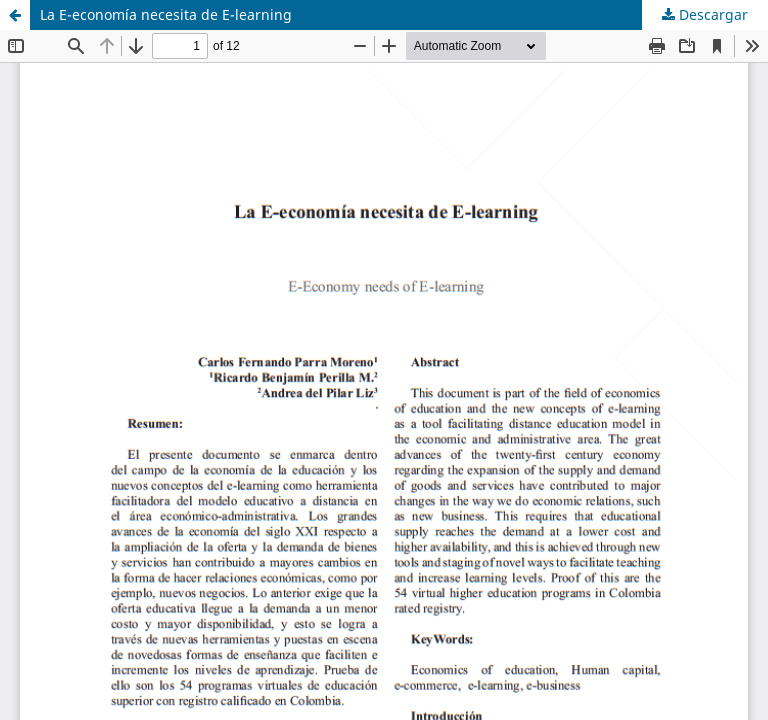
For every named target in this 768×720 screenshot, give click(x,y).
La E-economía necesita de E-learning (166, 14)
